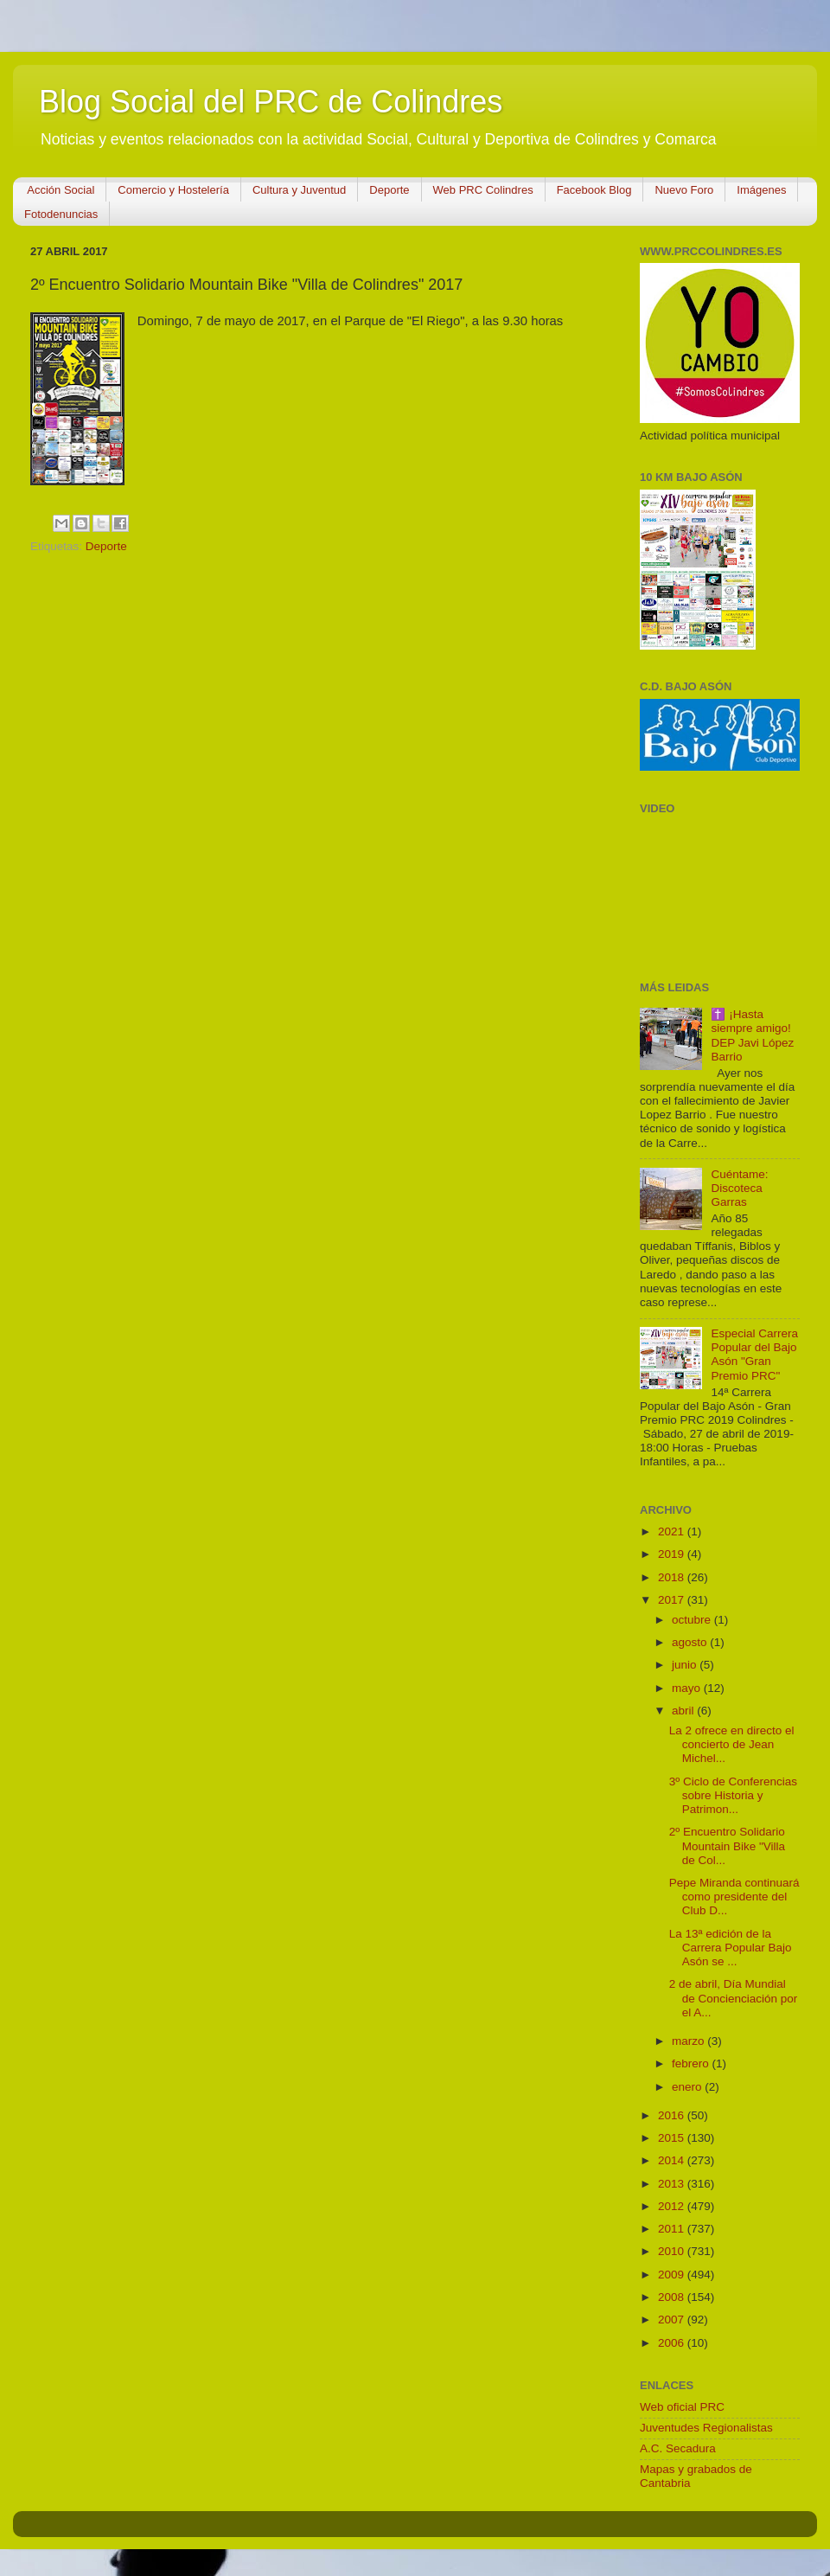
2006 (672, 2342)
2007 (672, 2319)
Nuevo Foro (683, 189)
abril (684, 1710)
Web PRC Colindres (483, 189)
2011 (672, 2228)
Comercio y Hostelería (173, 189)
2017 (672, 1599)
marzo (689, 2041)
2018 (672, 1577)
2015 (672, 2137)
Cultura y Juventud (299, 189)
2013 (672, 2183)
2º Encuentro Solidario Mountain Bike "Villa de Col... (727, 1845)
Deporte (389, 189)
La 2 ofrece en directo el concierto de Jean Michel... (732, 1744)
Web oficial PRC (682, 2406)
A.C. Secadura (678, 2448)
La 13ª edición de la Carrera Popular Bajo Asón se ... (730, 1947)
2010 (672, 2251)
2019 (672, 1554)
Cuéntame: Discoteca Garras (739, 1188)
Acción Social (60, 189)
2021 (672, 1531)
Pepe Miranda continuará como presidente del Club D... (734, 1896)
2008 (672, 2297)
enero (688, 2086)
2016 (672, 2115)
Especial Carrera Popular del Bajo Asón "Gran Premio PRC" (754, 1354)
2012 (672, 2206)
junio (685, 1664)
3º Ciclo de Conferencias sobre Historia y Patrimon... (733, 1795)
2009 (672, 2274)
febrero (692, 2063)
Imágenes (761, 189)
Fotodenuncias (61, 214)
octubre (693, 1619)
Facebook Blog (594, 189)
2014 (672, 2160)
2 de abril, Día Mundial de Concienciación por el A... (733, 1997)
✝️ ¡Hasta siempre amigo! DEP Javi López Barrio (752, 1035)
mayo (688, 1688)
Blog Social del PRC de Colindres (270, 101)
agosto (691, 1642)
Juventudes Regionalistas (706, 2427)
